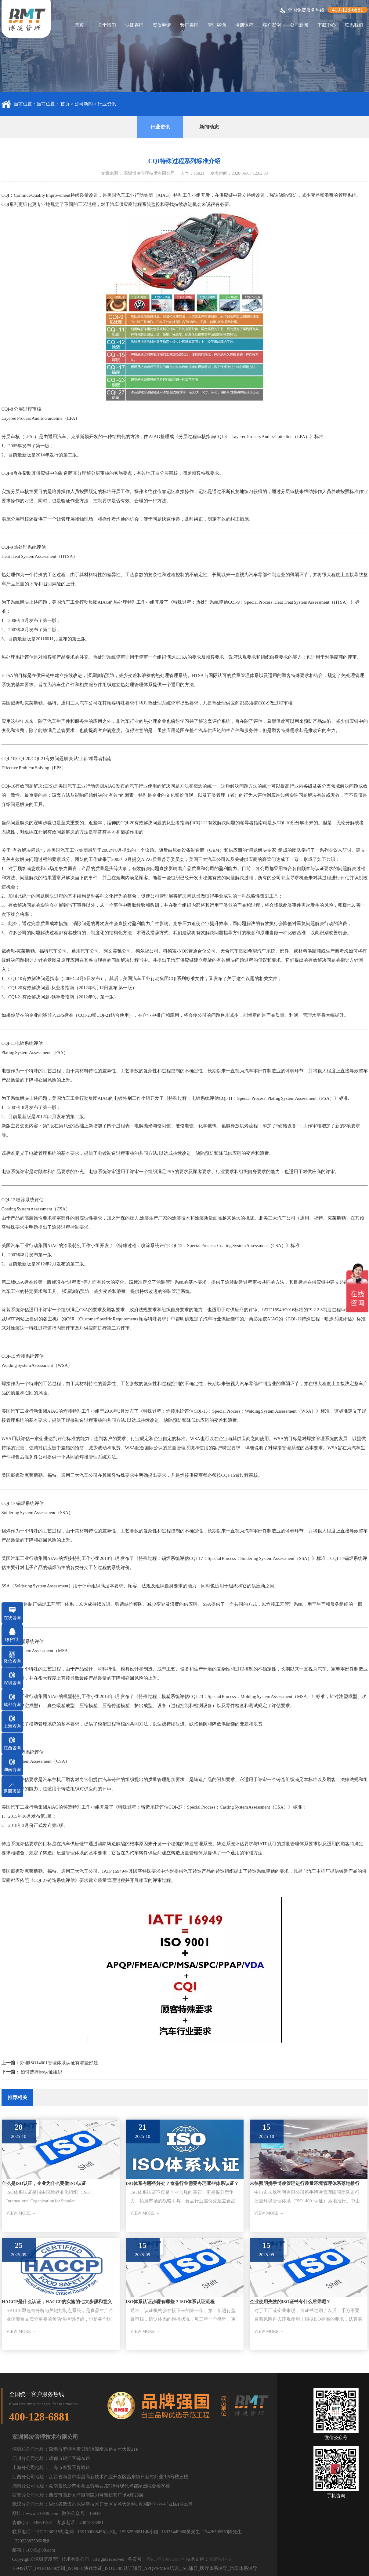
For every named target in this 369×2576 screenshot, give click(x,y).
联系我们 (354, 25)
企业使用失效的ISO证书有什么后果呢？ (290, 2301)
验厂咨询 (189, 25)
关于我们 (107, 25)
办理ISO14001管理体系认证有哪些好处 (59, 2062)
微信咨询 (12, 1661)
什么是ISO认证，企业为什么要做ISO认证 (44, 2183)
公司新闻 (299, 25)
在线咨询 (12, 1617)
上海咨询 (12, 1726)
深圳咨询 (12, 1683)
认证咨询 (134, 25)
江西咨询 (12, 1748)
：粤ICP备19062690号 (163, 2559)
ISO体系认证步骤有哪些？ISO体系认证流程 (170, 2301)
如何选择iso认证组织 (41, 2071)
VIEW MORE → (21, 2213)
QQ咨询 (12, 1639)
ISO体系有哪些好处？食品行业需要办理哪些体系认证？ (182, 2183)
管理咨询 (217, 25)
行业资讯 (107, 103)
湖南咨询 (12, 1769)
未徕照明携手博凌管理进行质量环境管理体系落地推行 (305, 2183)
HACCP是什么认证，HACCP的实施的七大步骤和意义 (57, 2301)
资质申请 (162, 25)
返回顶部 (12, 1791)
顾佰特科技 (220, 2559)
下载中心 (326, 25)
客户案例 (271, 25)
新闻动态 (209, 127)
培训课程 (244, 25)
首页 (79, 25)
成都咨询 (12, 1704)
